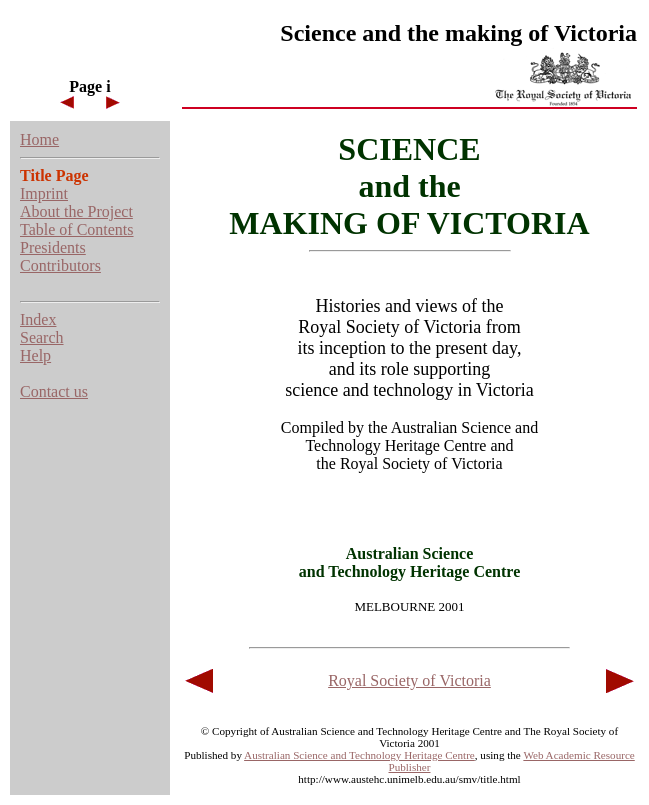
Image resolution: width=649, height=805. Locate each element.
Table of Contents (77, 229)
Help (35, 355)
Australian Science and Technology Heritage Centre (359, 755)
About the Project (76, 211)
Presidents (53, 247)
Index (38, 319)
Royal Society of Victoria (409, 680)
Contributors (60, 265)
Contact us (54, 391)
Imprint (44, 193)
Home (39, 139)
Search (42, 337)
